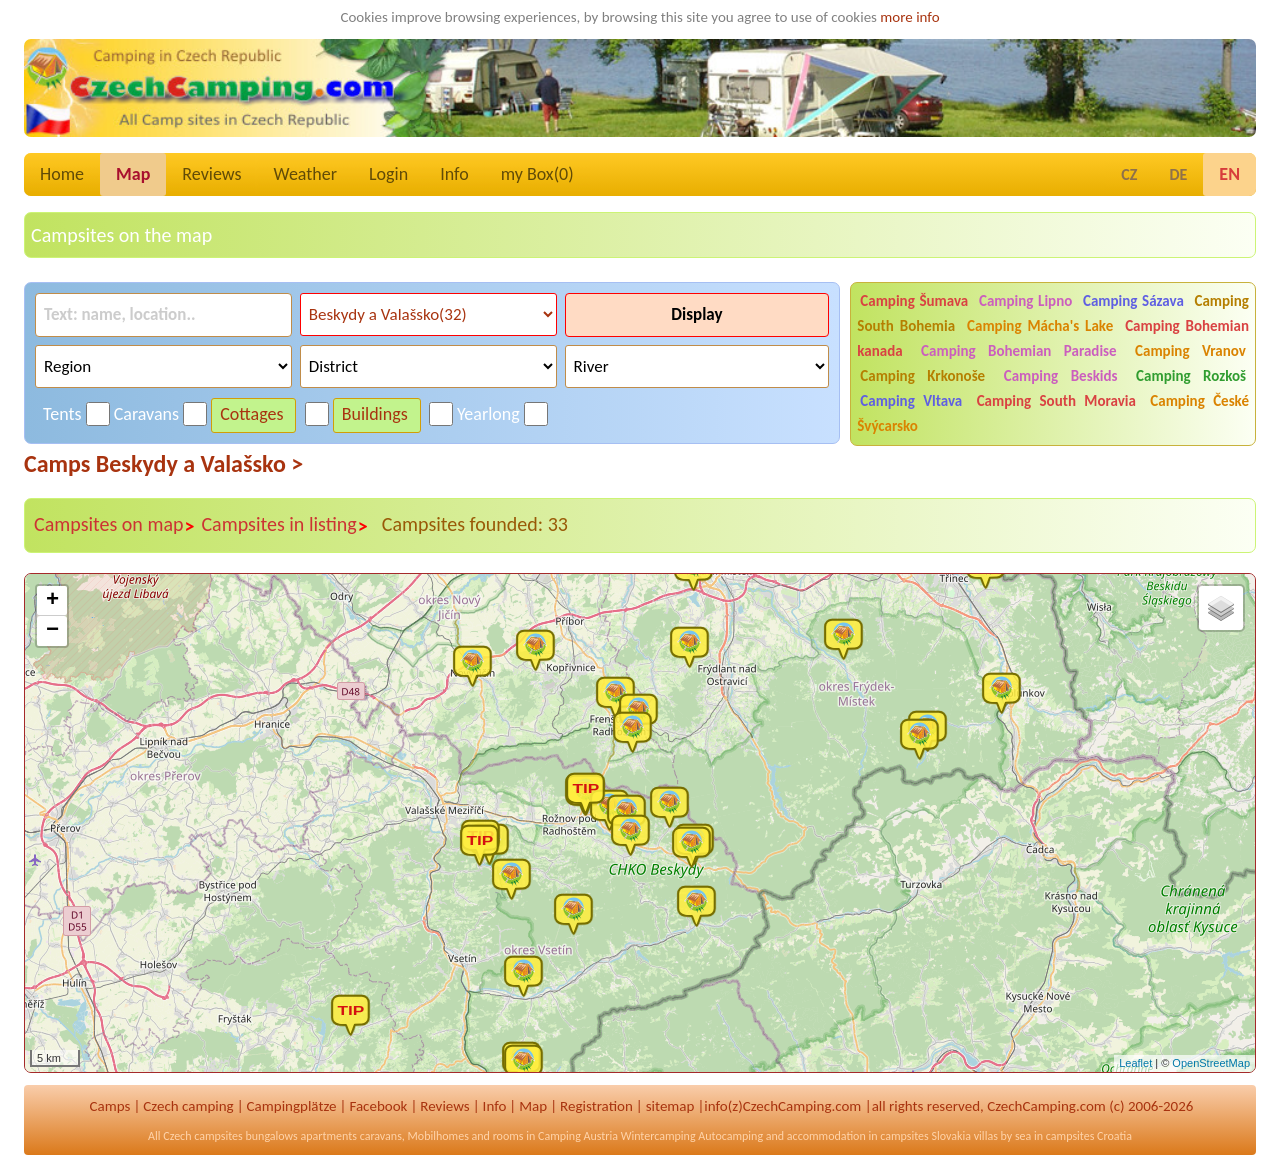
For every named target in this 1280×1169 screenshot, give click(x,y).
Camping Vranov (1190, 351)
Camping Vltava (911, 401)
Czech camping (188, 1106)
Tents (62, 414)
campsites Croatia (1089, 1136)
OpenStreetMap (1211, 1063)
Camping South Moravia (1056, 401)
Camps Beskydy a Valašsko (163, 463)
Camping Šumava (914, 301)
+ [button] (52, 601)
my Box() (537, 174)
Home (62, 174)
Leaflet (1135, 1063)
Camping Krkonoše (922, 376)
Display (696, 314)
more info (909, 17)
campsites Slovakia (925, 1136)
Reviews (211, 174)
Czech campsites (203, 1136)
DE (1178, 174)
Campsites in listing (284, 525)
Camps (110, 1106)
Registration (596, 1106)
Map (133, 174)
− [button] (52, 631)
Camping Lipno (1025, 301)
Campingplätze (292, 1106)
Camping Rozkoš (1191, 376)
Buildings (375, 414)
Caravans (146, 414)
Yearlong (488, 414)
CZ (1129, 174)
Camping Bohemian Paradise (1019, 351)
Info (454, 174)
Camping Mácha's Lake (1040, 326)
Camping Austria (578, 1136)
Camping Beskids (1061, 376)
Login (388, 174)
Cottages (251, 414)
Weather (305, 174)
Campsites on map (114, 525)
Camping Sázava (1133, 301)
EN (1229, 174)
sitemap (670, 1106)
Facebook (378, 1106)
